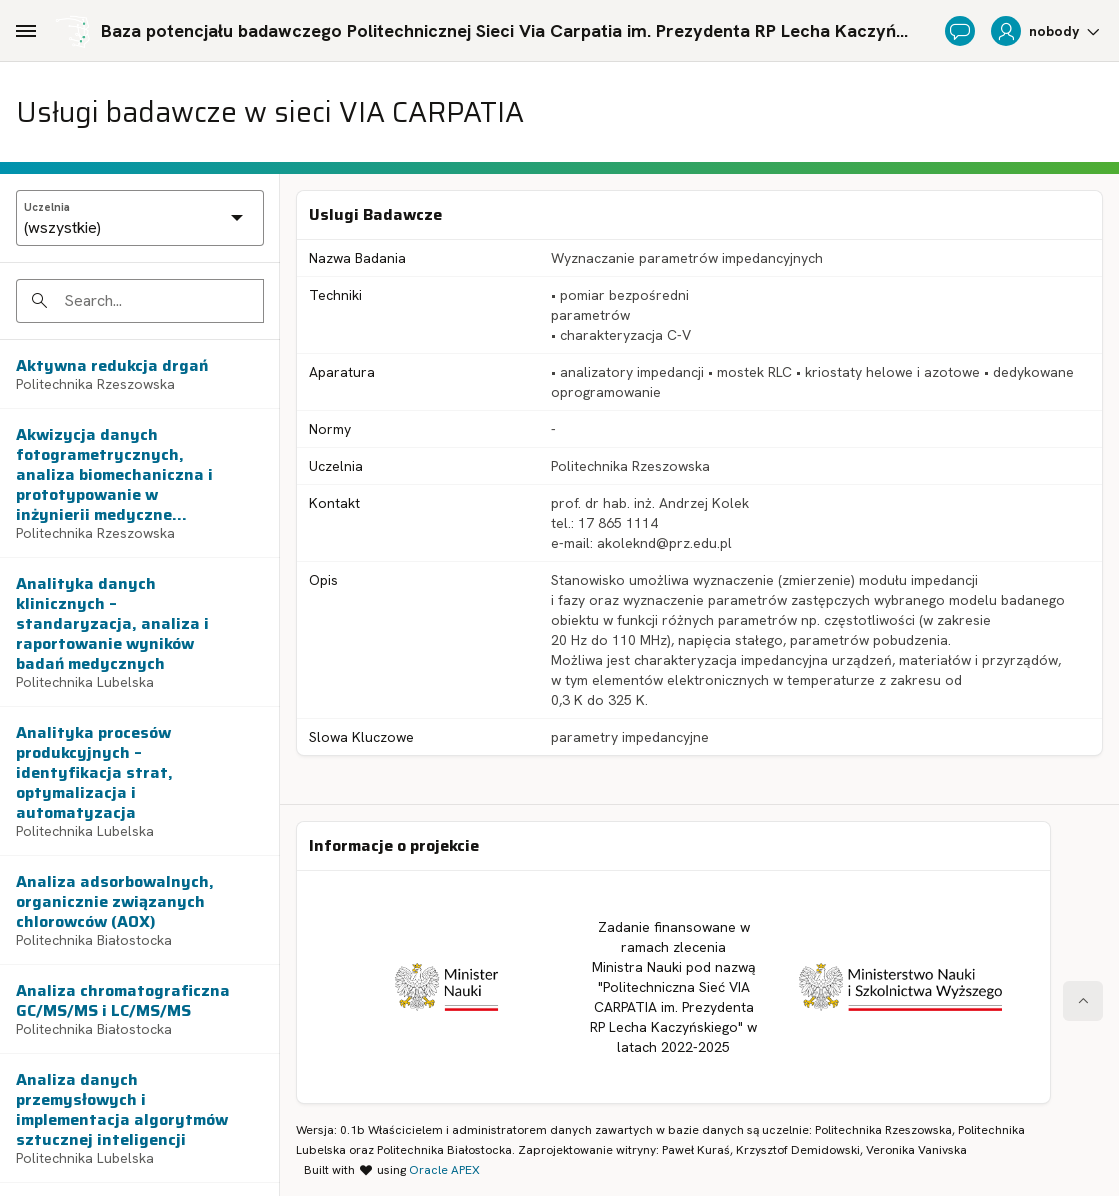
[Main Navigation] (26, 31)
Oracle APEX (444, 1170)
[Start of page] (1083, 1001)
